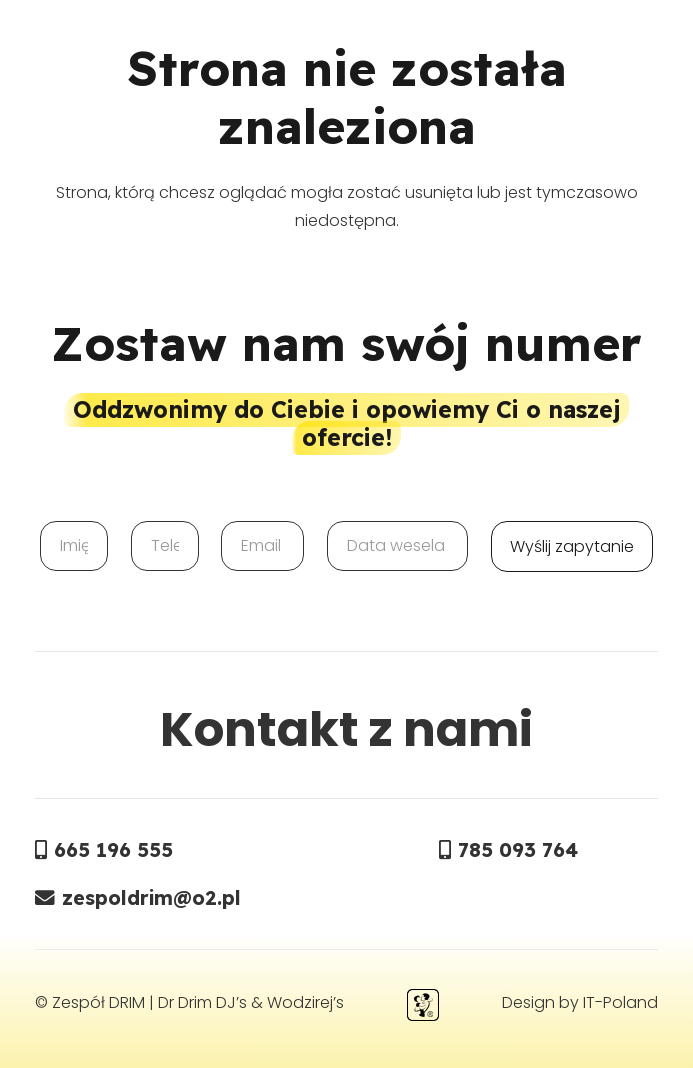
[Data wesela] (398, 546)
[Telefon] (165, 546)
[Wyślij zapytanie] (572, 546)
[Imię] (74, 546)
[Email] (262, 546)
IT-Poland (620, 1002)
